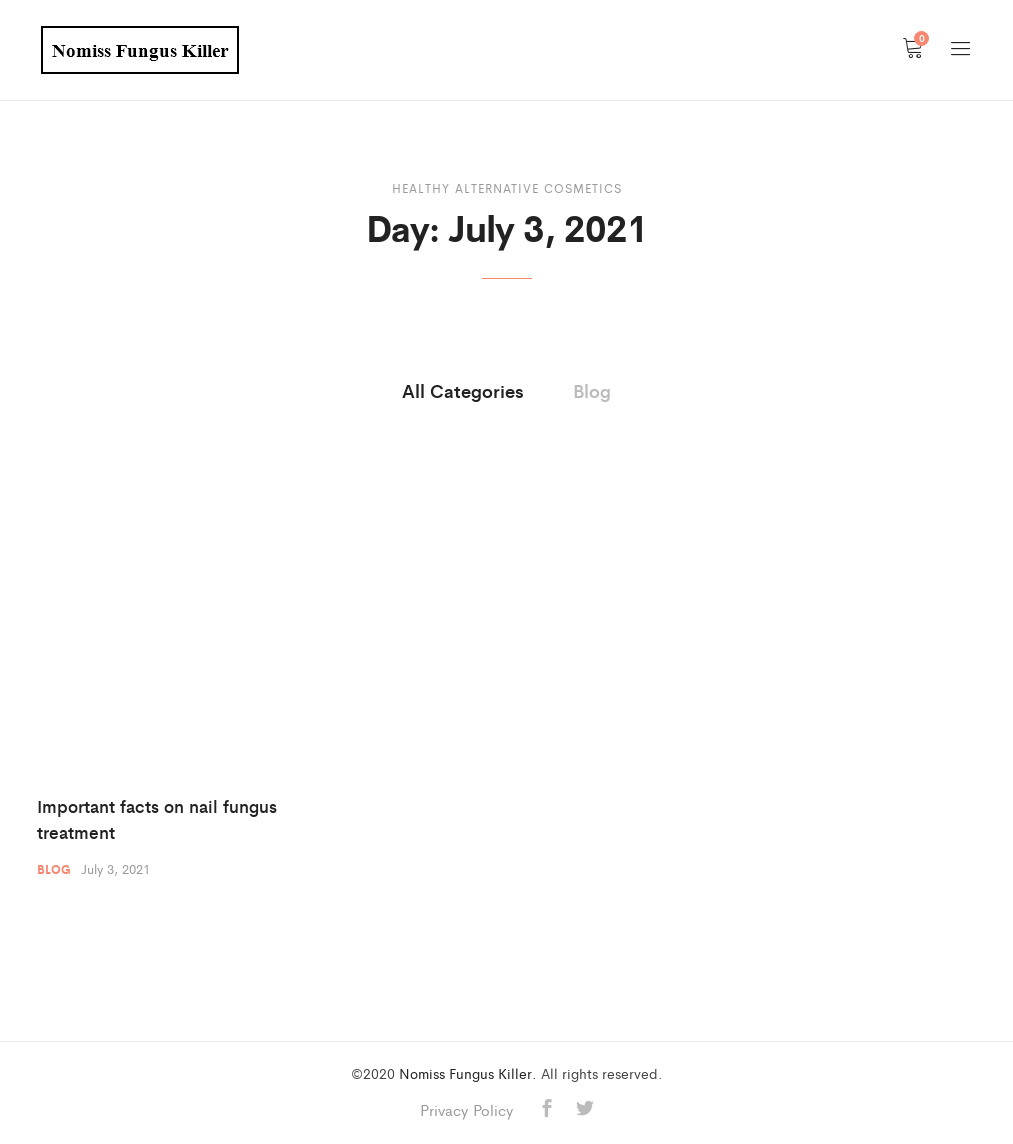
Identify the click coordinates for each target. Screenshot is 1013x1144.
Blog (592, 390)
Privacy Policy (466, 1109)
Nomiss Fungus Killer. (468, 1073)
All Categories (463, 390)
